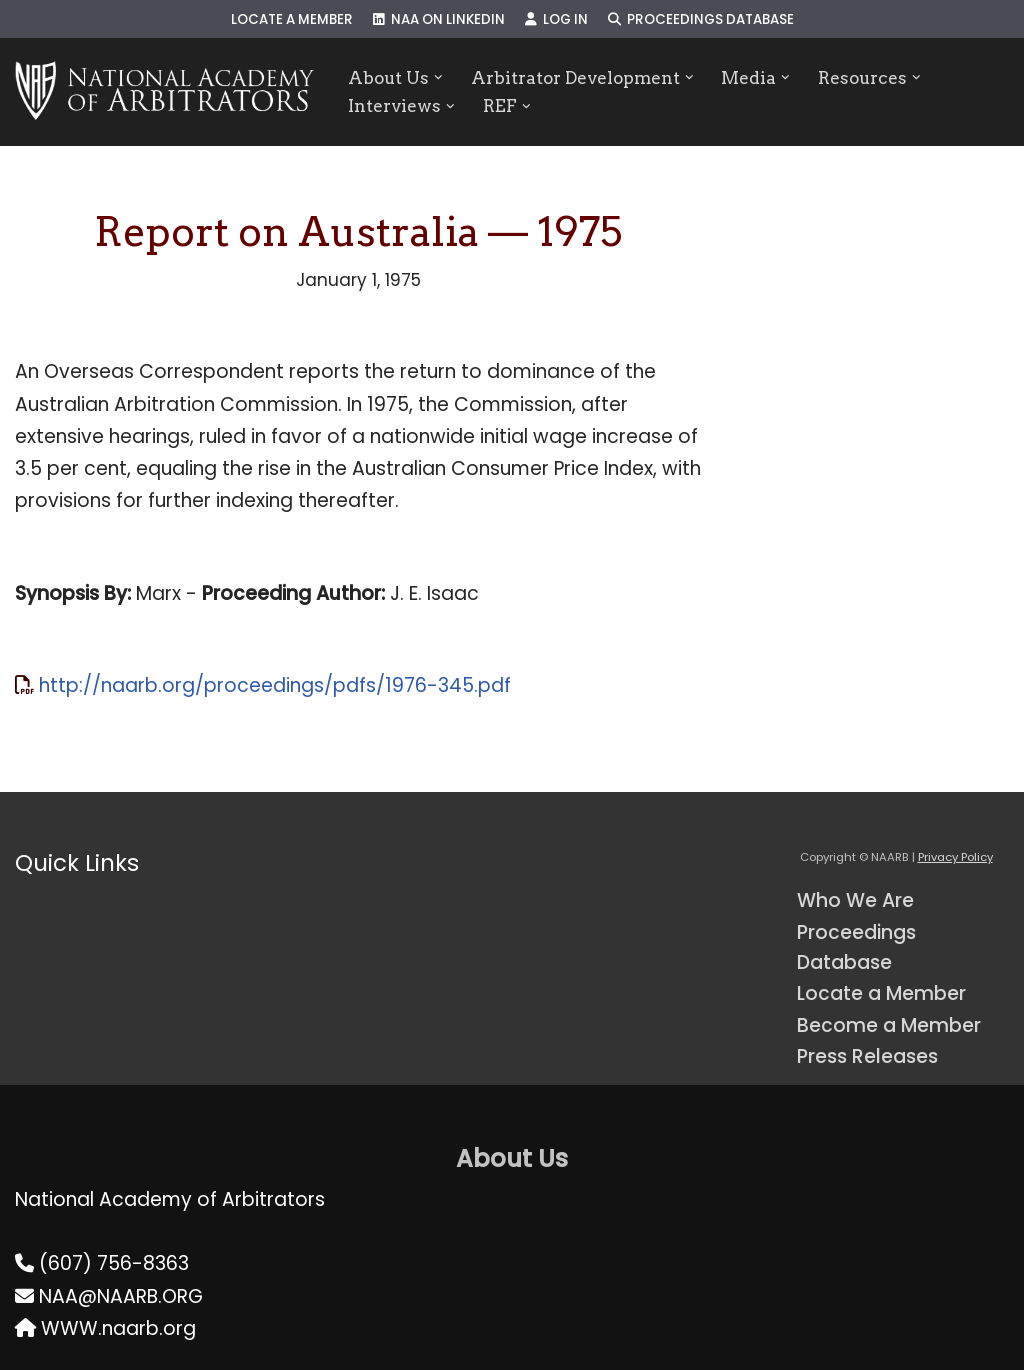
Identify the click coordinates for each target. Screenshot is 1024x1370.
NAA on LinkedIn (439, 19)
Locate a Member (292, 19)
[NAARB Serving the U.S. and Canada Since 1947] (164, 92)
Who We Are (855, 900)
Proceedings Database (701, 19)
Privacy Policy (955, 857)
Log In (556, 19)
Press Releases (867, 1056)
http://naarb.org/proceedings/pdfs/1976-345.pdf (275, 685)
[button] (438, 77)
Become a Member (889, 1025)
